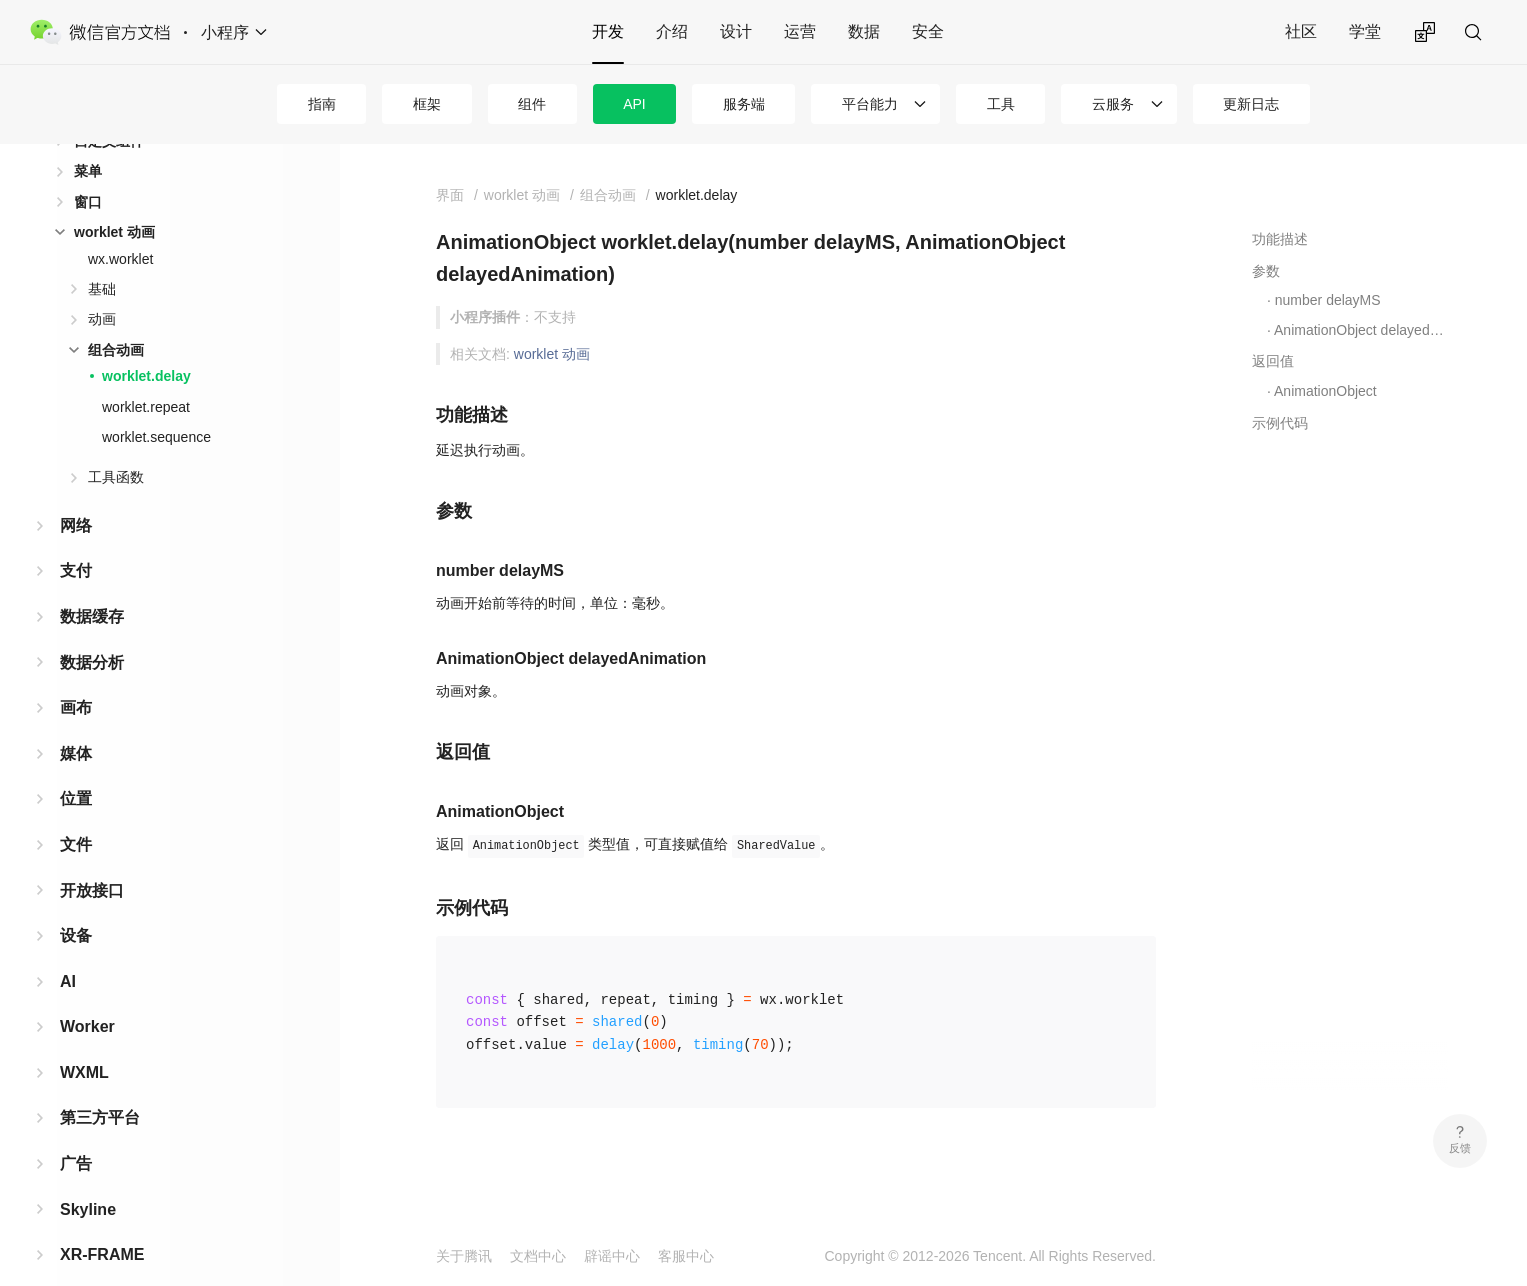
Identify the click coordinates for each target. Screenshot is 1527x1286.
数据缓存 (92, 584)
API (634, 104)
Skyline (88, 1177)
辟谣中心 (612, 1256)
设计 (736, 31)
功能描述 (1280, 239)
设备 (76, 903)
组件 (532, 104)
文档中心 (538, 1256)
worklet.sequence (156, 405)
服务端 (744, 104)
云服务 (1113, 104)
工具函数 (116, 445)
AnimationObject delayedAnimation (1361, 330)
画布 (76, 675)
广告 (76, 1131)
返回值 (1273, 361)
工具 (1001, 104)
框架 (427, 104)
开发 (608, 31)
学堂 (1365, 31)
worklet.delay (146, 344)
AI (68, 949)
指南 (322, 104)
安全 (928, 31)
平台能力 (870, 104)
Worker (87, 994)
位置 (76, 766)
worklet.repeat (146, 375)
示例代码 (1280, 423)
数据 (864, 31)
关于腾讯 (464, 1256)
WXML (84, 1040)
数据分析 (92, 630)
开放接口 (92, 858)
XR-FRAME (102, 1222)
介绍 (672, 31)
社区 (1301, 31)
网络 (76, 493)
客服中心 (686, 1256)
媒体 (76, 721)
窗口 (88, 170)
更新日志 (1251, 104)
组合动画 (116, 318)
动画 (102, 287)
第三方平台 (100, 1085)
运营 (800, 31)
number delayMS (1328, 300)
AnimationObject (1325, 391)
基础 (102, 257)
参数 (1266, 271)
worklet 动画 (114, 200)
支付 (76, 538)
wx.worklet (120, 227)
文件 (76, 812)
